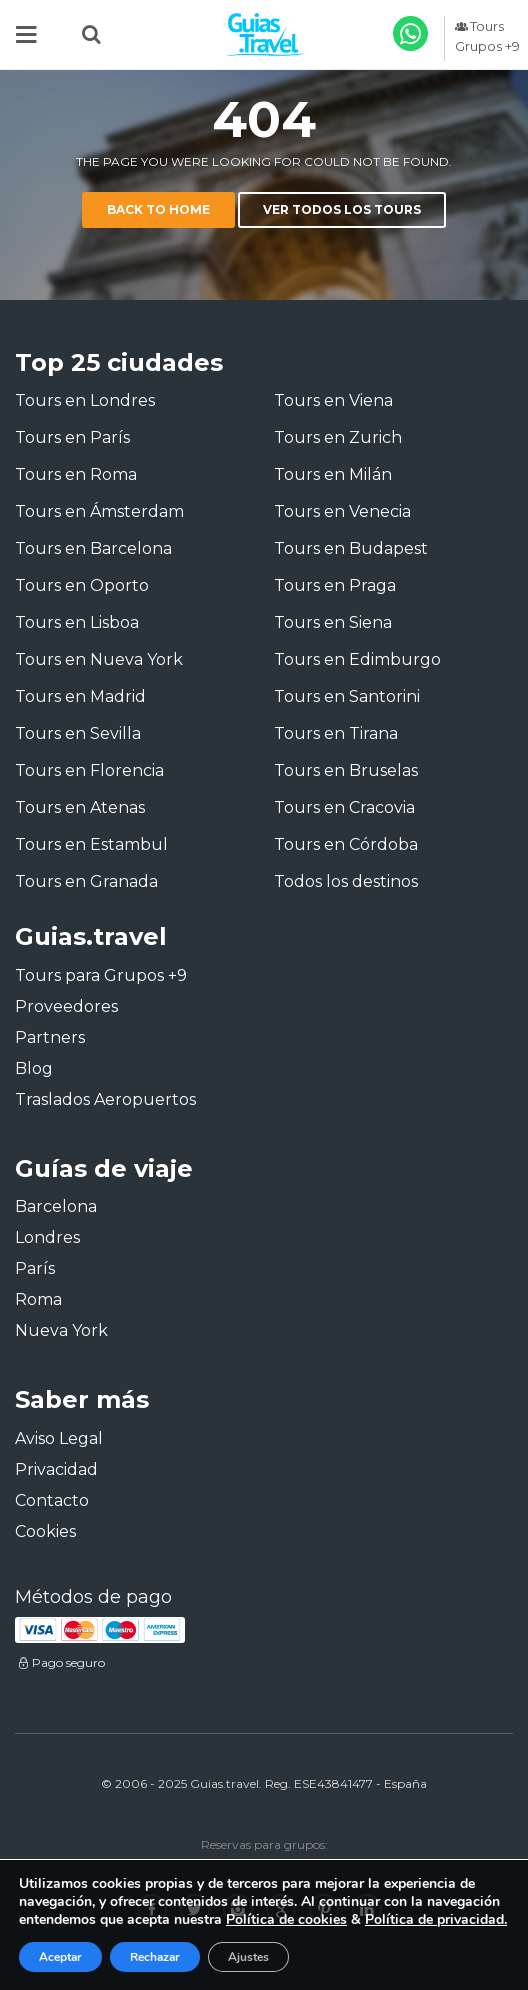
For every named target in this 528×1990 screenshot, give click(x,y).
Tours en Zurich (338, 437)
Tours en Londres (85, 400)
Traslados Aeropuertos (105, 1099)
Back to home (158, 209)
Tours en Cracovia (344, 807)
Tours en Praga (335, 585)
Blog (34, 1068)
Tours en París (72, 437)
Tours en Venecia (342, 511)
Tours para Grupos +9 (101, 975)
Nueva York (61, 1330)
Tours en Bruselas (346, 770)
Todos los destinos (346, 881)
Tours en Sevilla (78, 733)
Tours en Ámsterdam (99, 511)
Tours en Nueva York (99, 659)
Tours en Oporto (82, 585)
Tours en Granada (86, 881)
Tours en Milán (333, 474)
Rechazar (155, 1957)
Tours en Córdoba (346, 844)
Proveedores (66, 1006)
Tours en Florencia (89, 770)
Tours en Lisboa (77, 622)
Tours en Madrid (80, 696)
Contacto (52, 1500)
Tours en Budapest (351, 548)
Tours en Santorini (347, 696)
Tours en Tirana (336, 733)
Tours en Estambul (91, 844)
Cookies (45, 1531)
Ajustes (248, 1957)
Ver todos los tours (342, 209)
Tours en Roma (76, 474)
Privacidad (56, 1469)
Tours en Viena (333, 400)
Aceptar (60, 1957)
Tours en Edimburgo (357, 659)
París (35, 1268)
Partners (50, 1037)
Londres (47, 1237)
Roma (38, 1299)
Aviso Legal (59, 1438)
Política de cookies (286, 1919)
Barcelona (56, 1206)
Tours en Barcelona (93, 548)
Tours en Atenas (80, 807)
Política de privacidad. (436, 1919)
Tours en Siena (333, 622)
